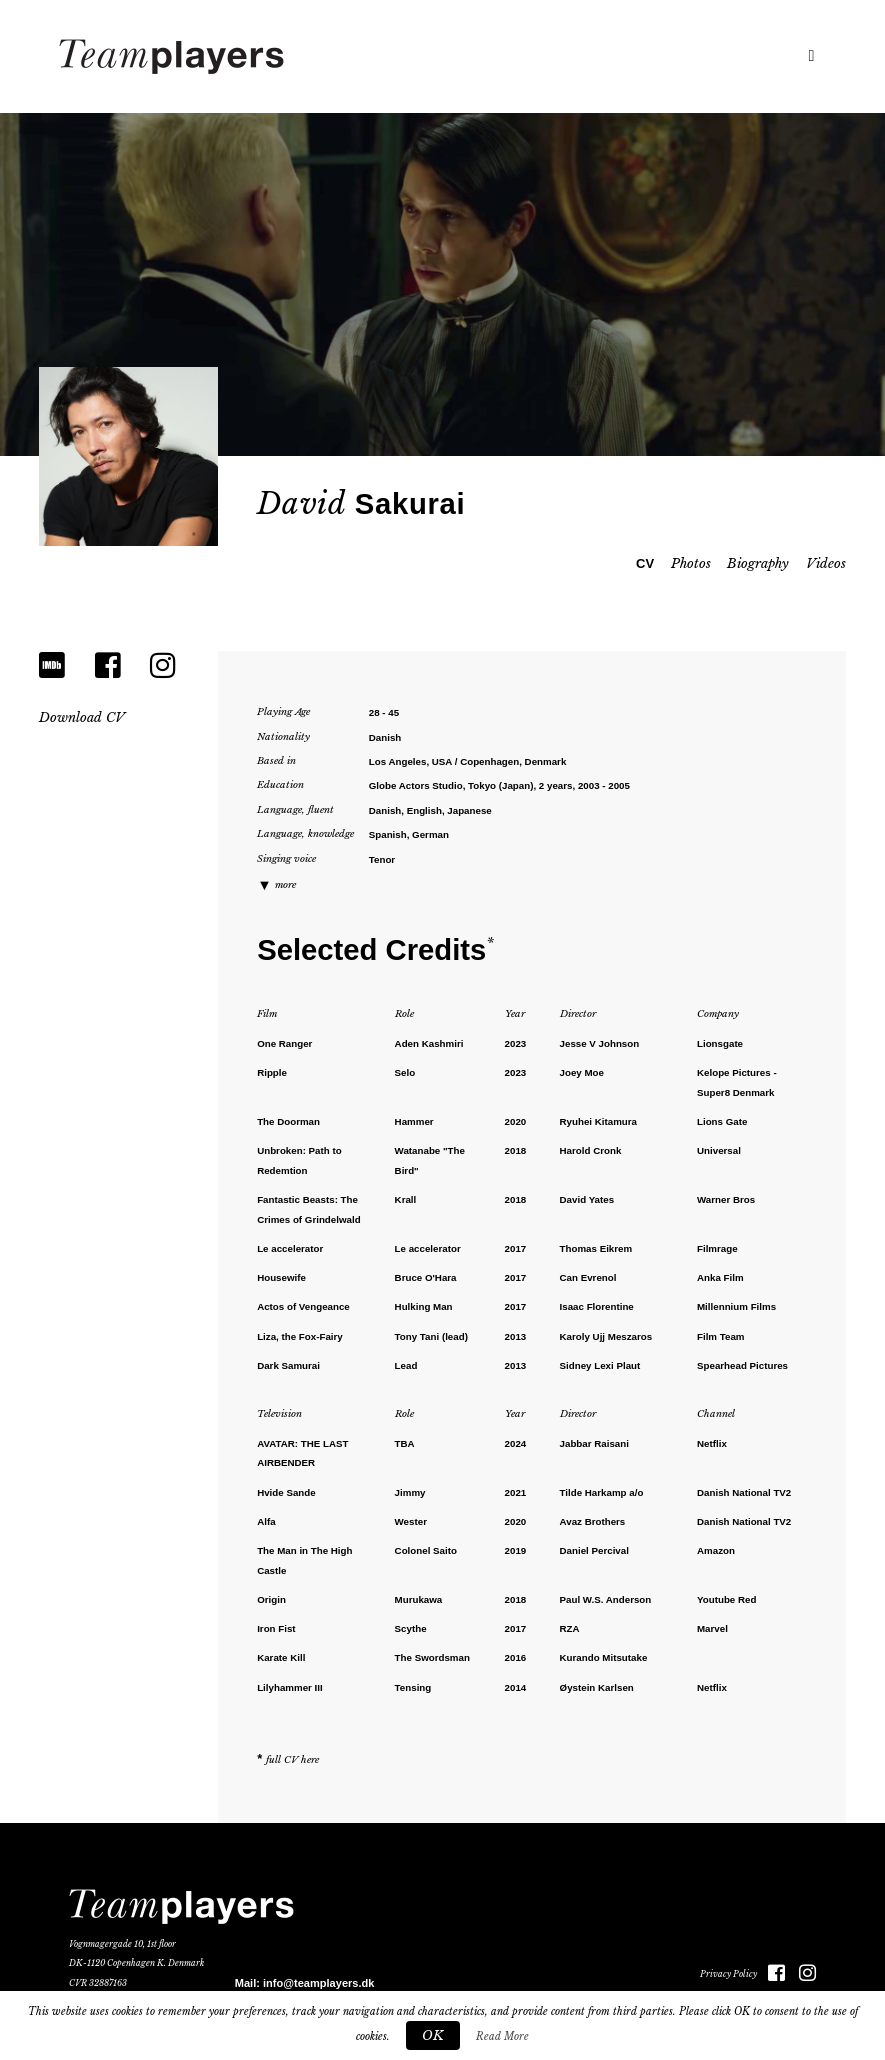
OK (433, 2035)
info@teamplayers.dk (318, 1983)
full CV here (292, 1760)
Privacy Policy (728, 1974)
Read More (502, 2036)
